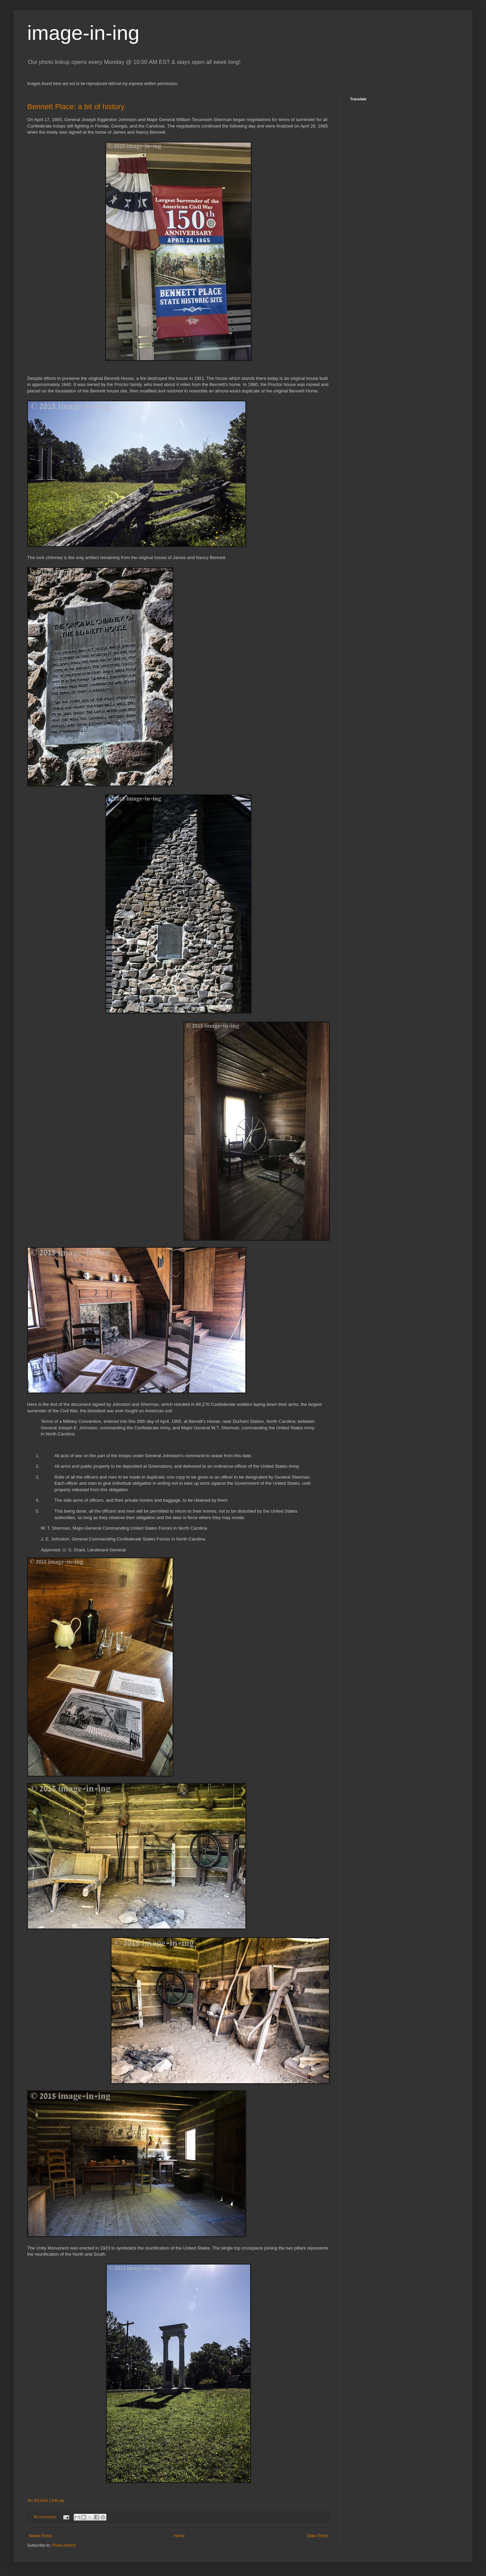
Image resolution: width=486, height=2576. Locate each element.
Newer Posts (40, 2535)
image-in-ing (83, 32)
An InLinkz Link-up (45, 2500)
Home (179, 2535)
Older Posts (317, 2535)
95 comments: (46, 2517)
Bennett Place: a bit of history (75, 106)
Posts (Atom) (63, 2545)
